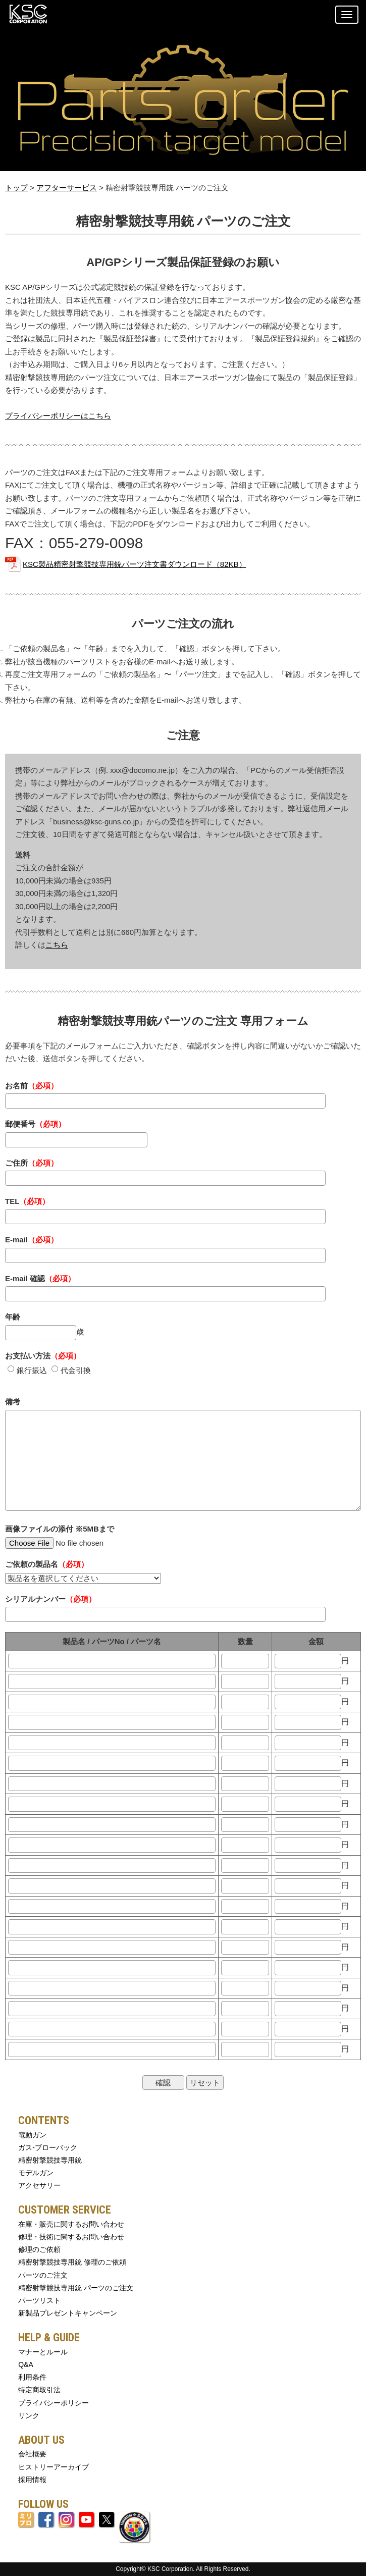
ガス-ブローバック (47, 2147)
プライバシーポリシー (53, 2403)
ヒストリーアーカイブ (53, 2467)
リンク (28, 2415)
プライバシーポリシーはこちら (58, 415)
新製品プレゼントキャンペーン (67, 2313)
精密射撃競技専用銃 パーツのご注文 (75, 2288)
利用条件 (32, 2377)
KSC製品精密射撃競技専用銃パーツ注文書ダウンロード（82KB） (134, 564)
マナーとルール (43, 2352)
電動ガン (32, 2135)
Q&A (25, 2364)
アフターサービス (66, 187)
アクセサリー (39, 2185)
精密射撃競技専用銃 (50, 2160)
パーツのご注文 (43, 2275)
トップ (16, 187)
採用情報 (32, 2480)
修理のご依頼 (39, 2249)
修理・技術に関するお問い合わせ (71, 2237)
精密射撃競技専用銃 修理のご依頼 (72, 2262)
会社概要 (32, 2454)
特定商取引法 (39, 2390)
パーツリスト (39, 2300)
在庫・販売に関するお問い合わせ (71, 2224)
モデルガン (36, 2173)
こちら (56, 944)
